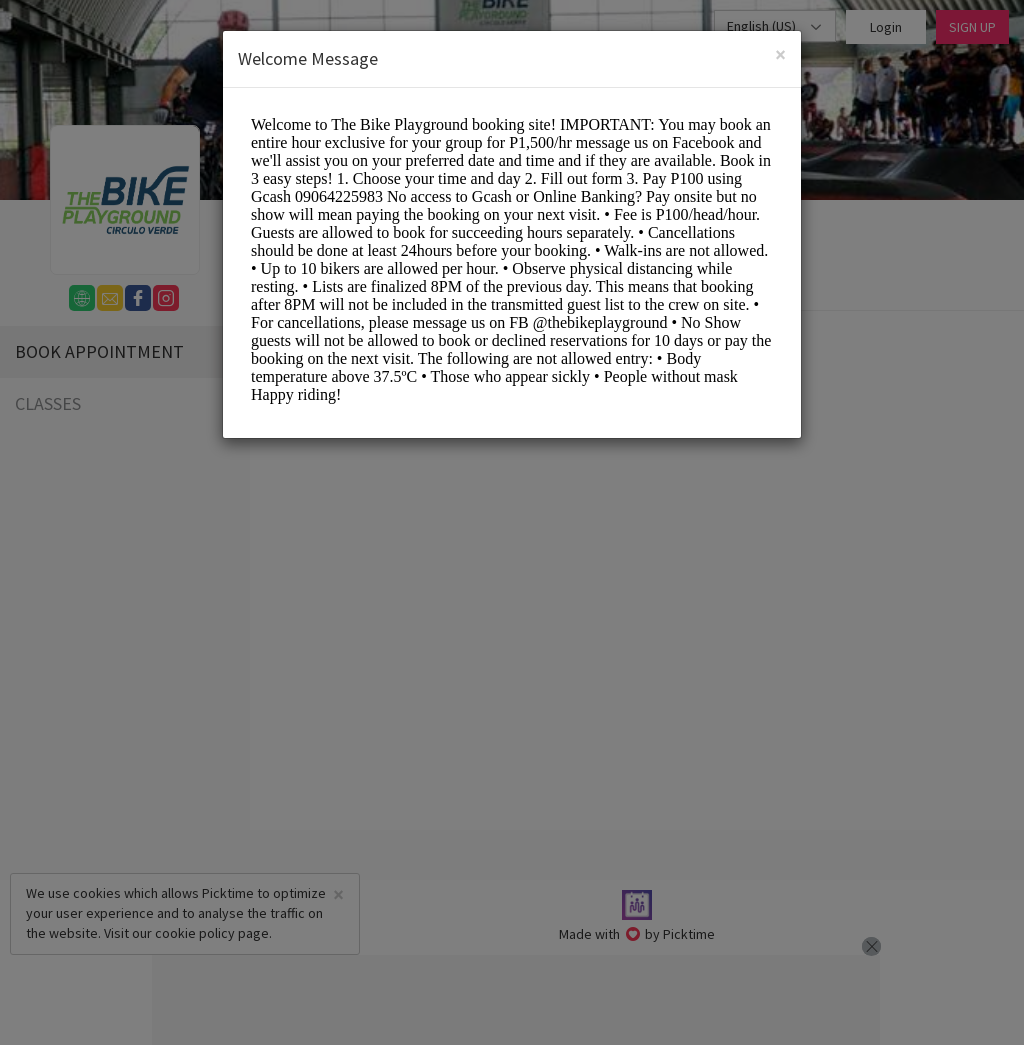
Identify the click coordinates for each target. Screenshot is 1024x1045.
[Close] (780, 54)
